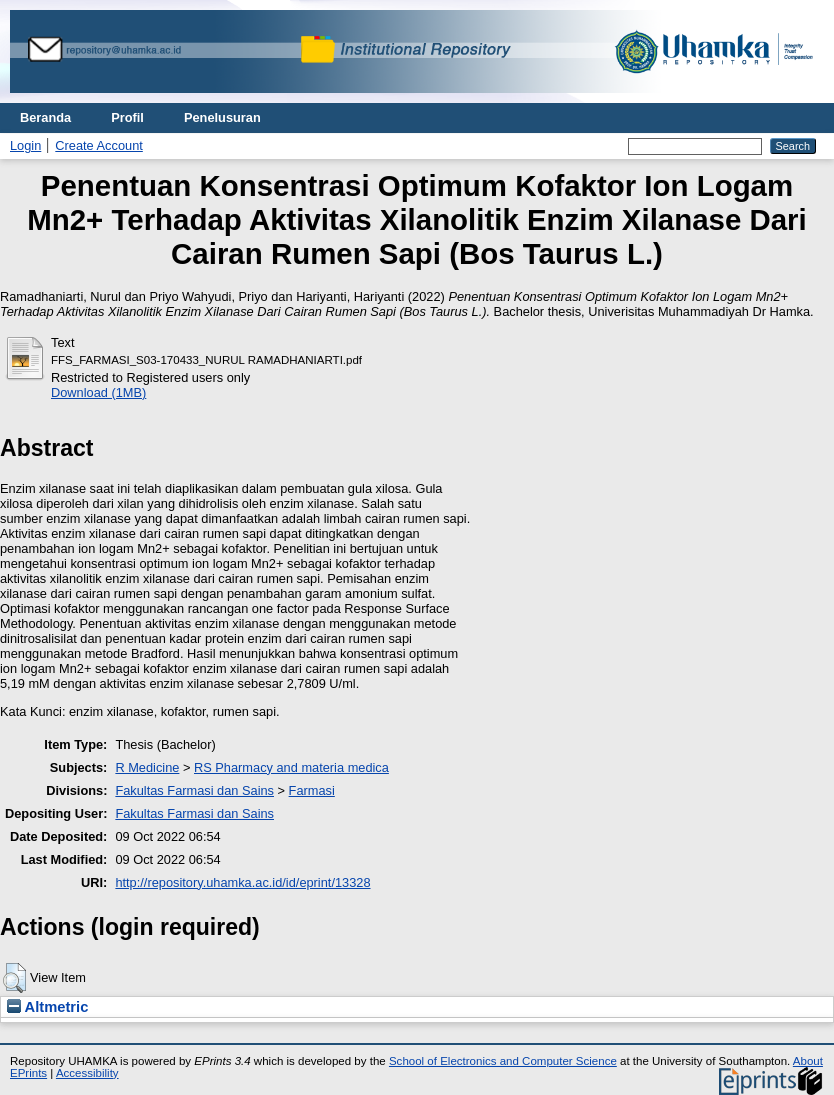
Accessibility (87, 1073)
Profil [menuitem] (127, 117)
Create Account (99, 145)
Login (25, 145)
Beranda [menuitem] (45, 117)
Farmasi (312, 790)
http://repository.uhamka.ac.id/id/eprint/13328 (242, 882)
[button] (14, 978)
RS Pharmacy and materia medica (291, 767)
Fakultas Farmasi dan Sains (194, 790)
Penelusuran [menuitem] (222, 117)
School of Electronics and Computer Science (503, 1061)
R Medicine (147, 767)
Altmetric (47, 1007)
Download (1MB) (98, 392)
